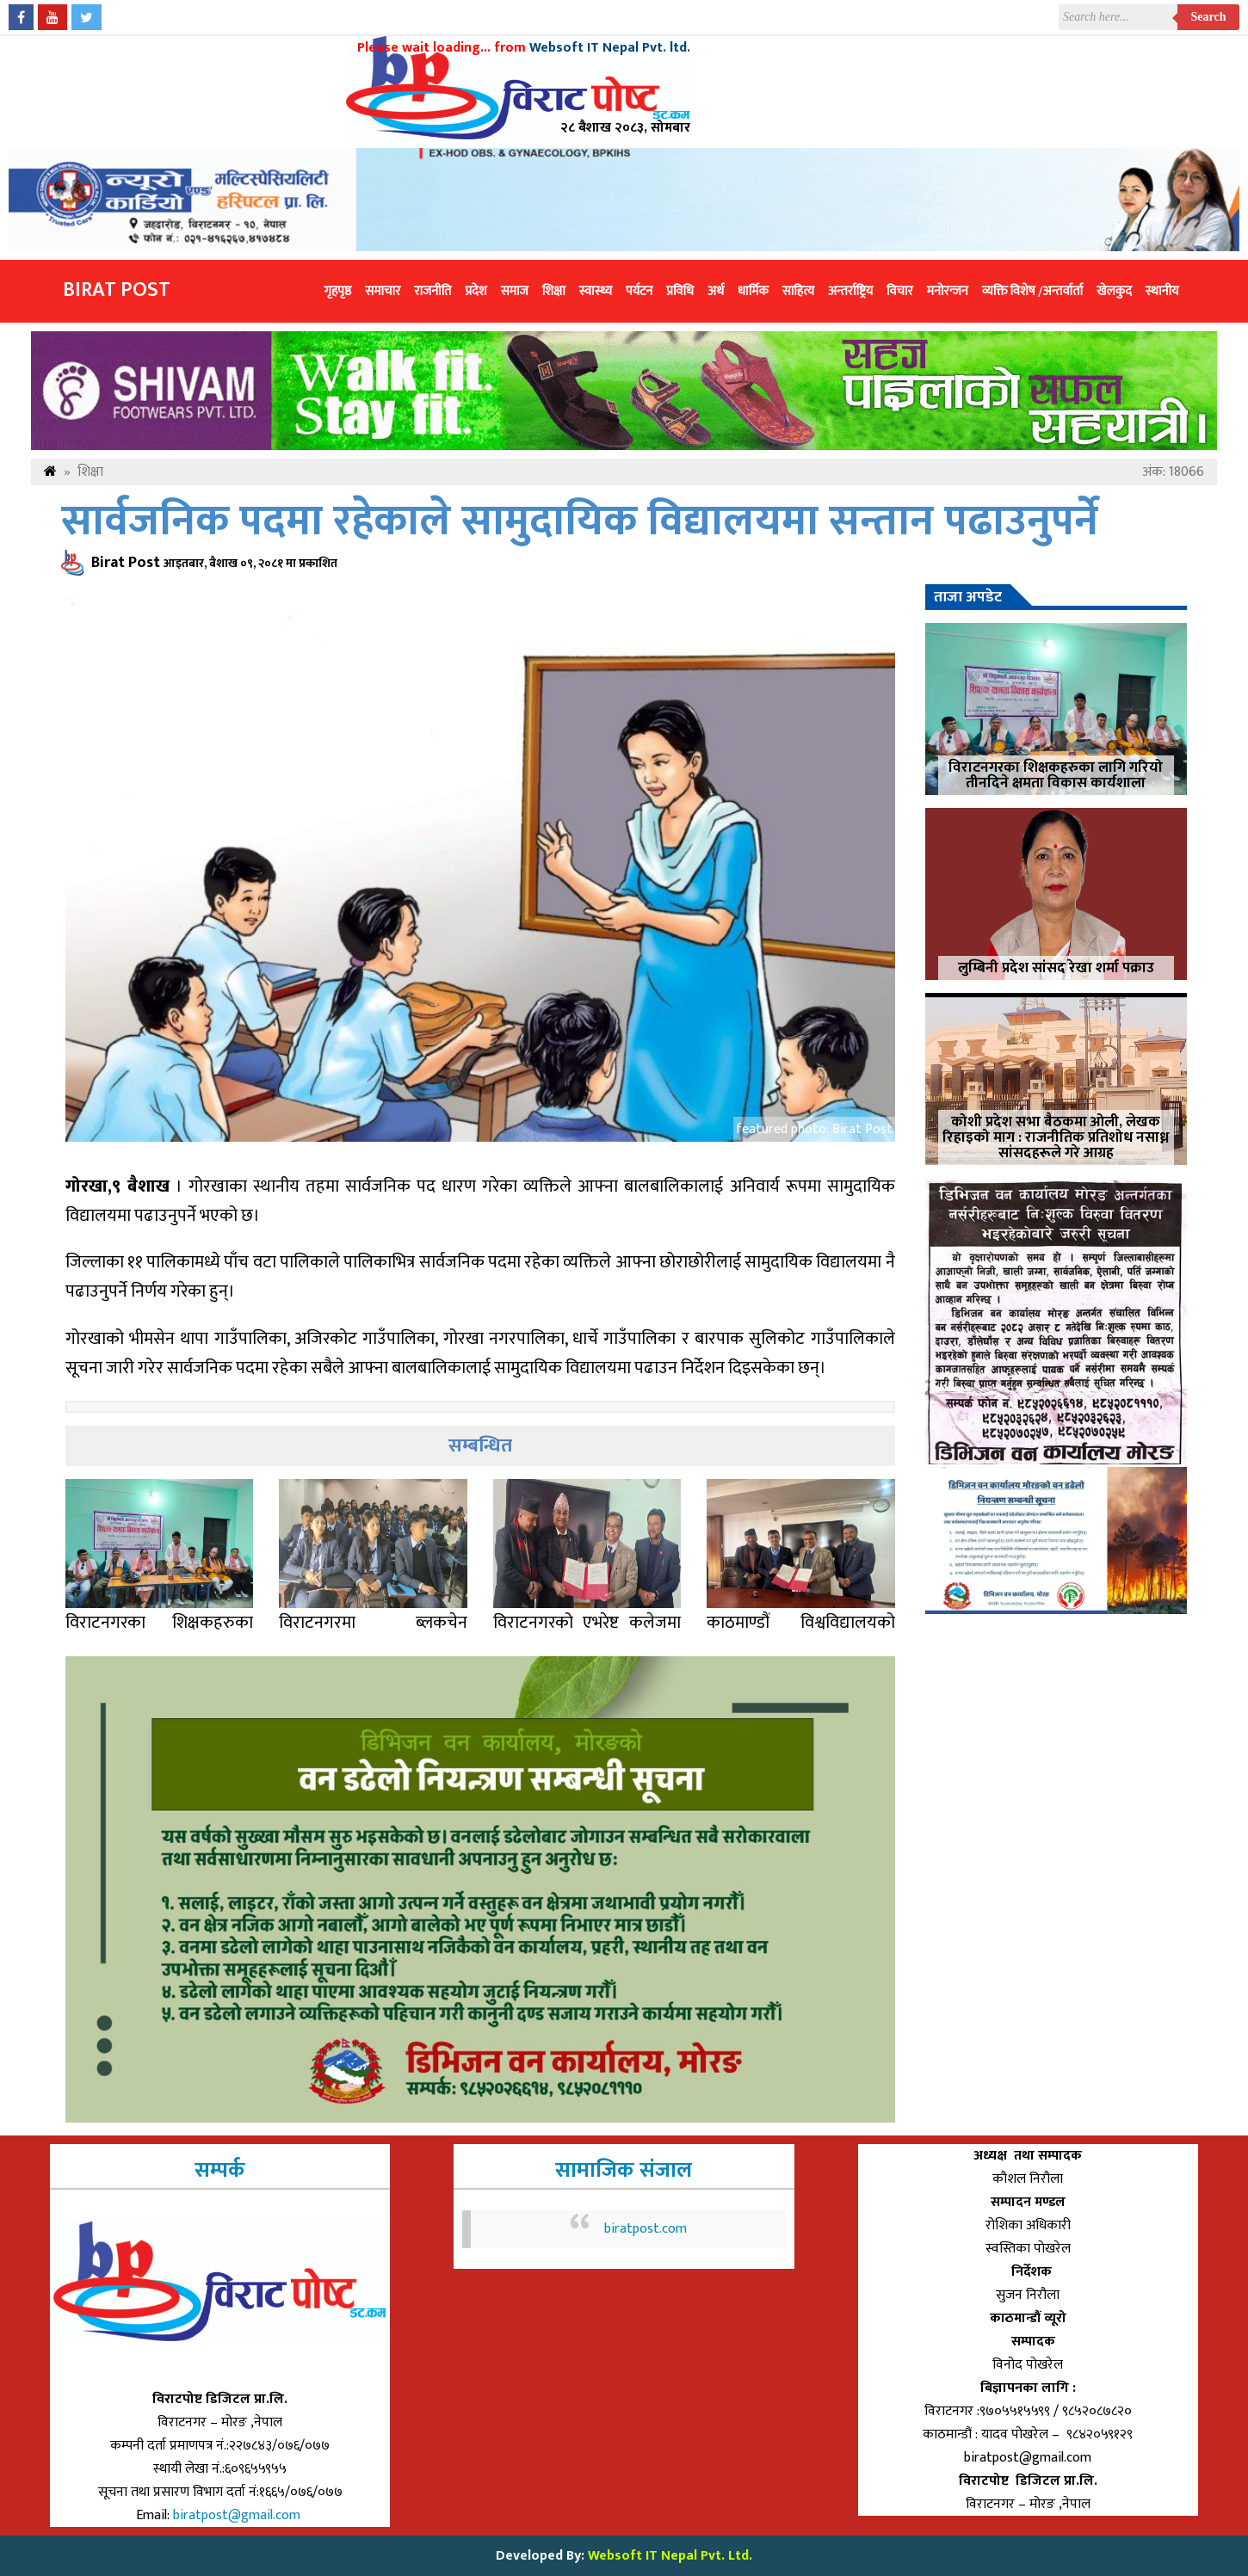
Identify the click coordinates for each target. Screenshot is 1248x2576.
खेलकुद (1114, 291)
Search (1208, 16)
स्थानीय (1162, 291)
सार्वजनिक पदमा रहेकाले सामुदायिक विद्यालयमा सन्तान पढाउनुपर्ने (579, 521)
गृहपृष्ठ (337, 291)
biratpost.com (645, 2228)
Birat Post (116, 290)
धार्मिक (753, 291)
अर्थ (715, 291)
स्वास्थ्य (595, 291)
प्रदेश (475, 291)
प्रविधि (680, 291)
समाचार (382, 291)
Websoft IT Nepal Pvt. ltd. (609, 47)
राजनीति (432, 291)
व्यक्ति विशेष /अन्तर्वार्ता (1032, 291)
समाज (514, 291)
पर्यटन (639, 291)
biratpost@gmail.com (238, 2515)
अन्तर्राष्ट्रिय (850, 291)
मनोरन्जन (947, 291)
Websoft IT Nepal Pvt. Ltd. (670, 2555)
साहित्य (798, 291)
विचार (900, 291)
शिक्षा (553, 291)
